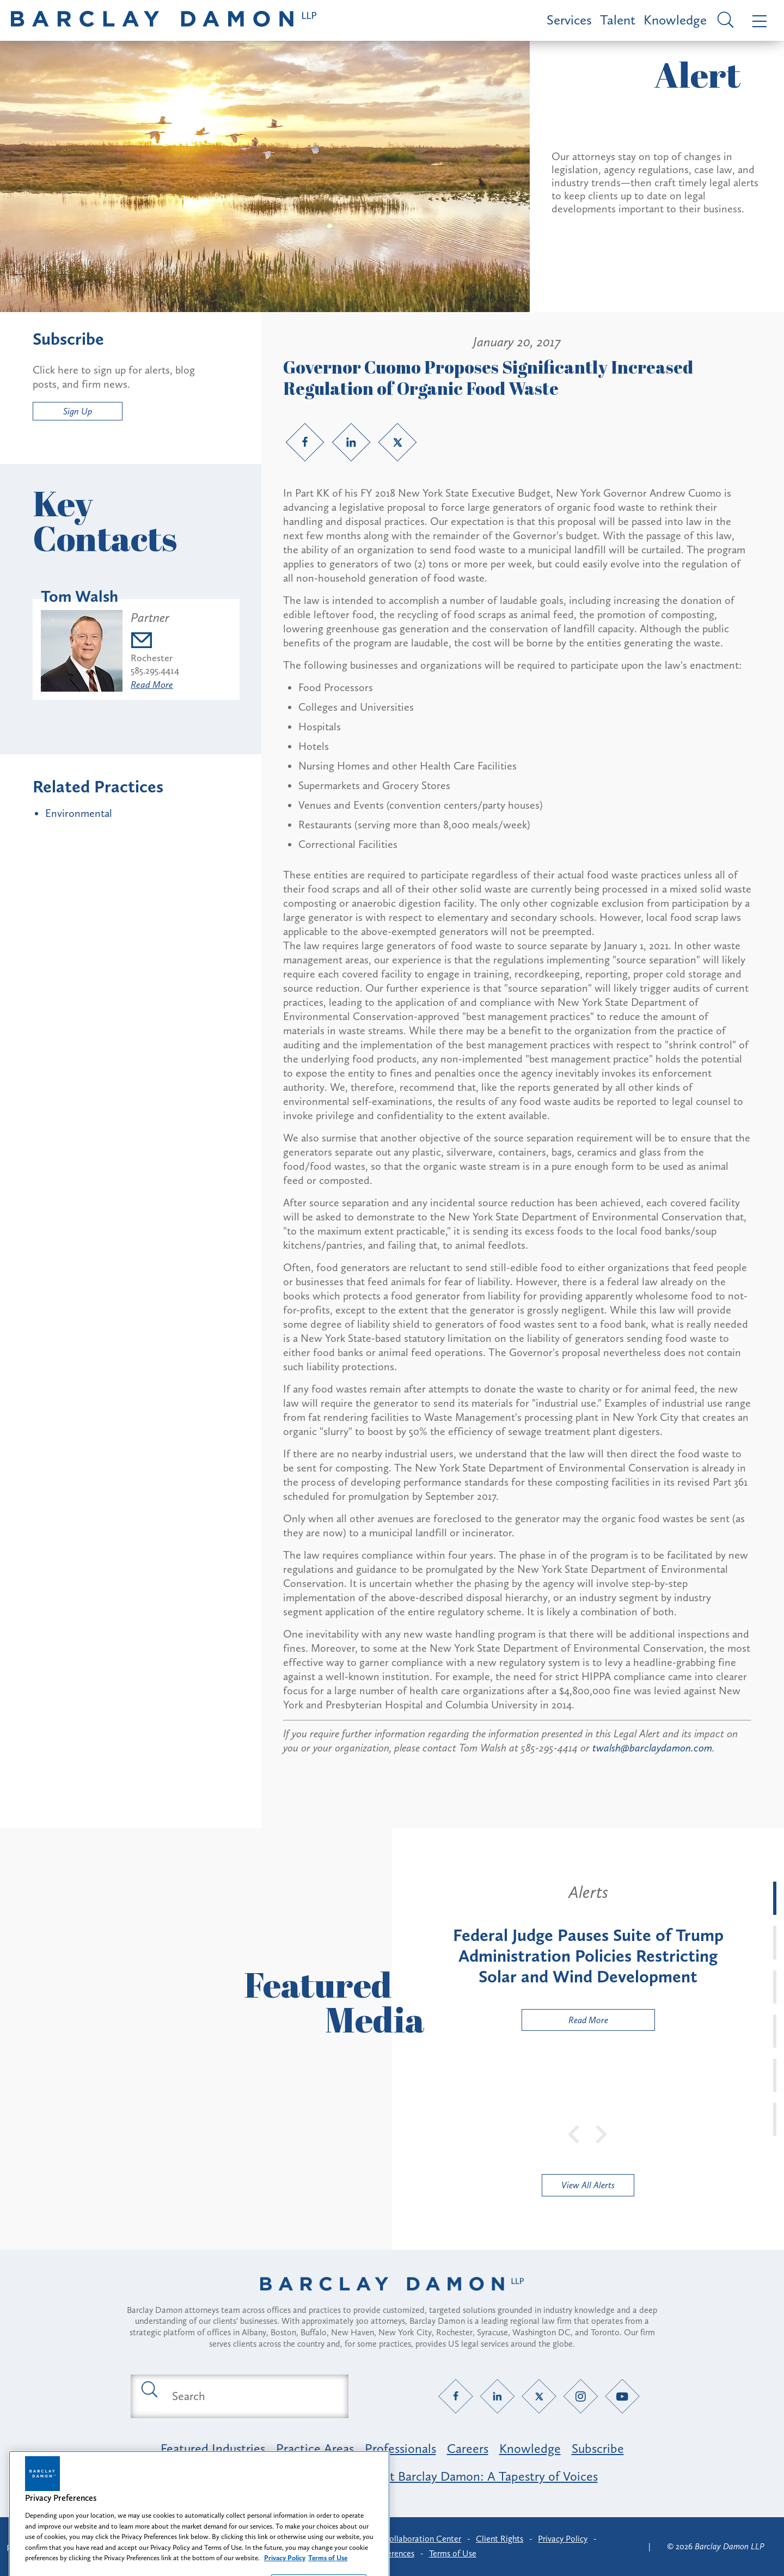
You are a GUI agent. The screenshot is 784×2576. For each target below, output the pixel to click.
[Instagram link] (580, 2396)
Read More (152, 685)
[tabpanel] (588, 1956)
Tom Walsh (79, 596)
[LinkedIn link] (351, 442)
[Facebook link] (304, 442)
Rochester (152, 658)
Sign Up (77, 411)
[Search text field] (252, 2396)
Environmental (78, 813)
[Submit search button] (148, 2388)
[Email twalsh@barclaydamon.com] (155, 641)
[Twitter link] (397, 442)
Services (569, 19)
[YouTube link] (622, 2396)
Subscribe (598, 2448)
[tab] (774, 1898)
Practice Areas (315, 2448)
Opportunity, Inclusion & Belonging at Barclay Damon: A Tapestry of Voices (392, 2476)
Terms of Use (452, 2553)
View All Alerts (588, 2185)
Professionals (400, 2448)
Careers (467, 2448)
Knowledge (675, 19)
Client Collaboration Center (410, 2539)
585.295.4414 (155, 670)
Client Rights (499, 2539)
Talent (617, 19)
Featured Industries (213, 2448)
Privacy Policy (562, 2539)
